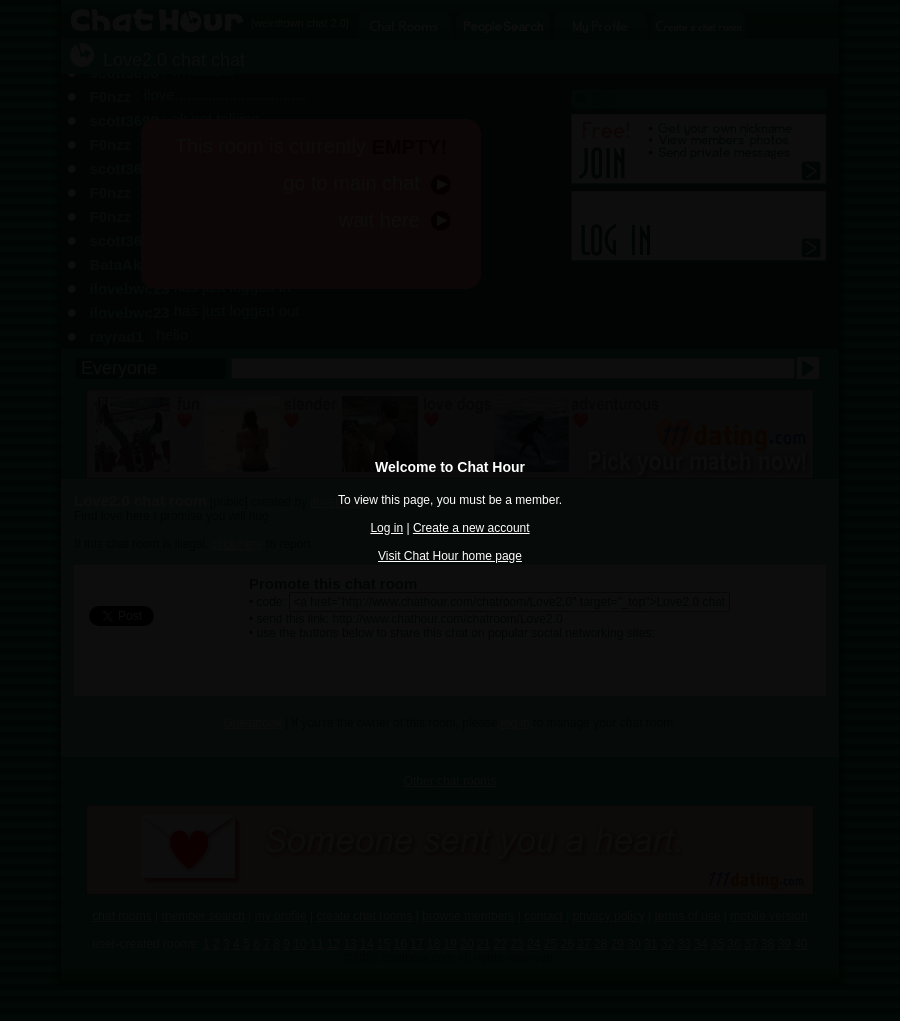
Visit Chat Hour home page (450, 556)
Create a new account (471, 528)
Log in (386, 528)
